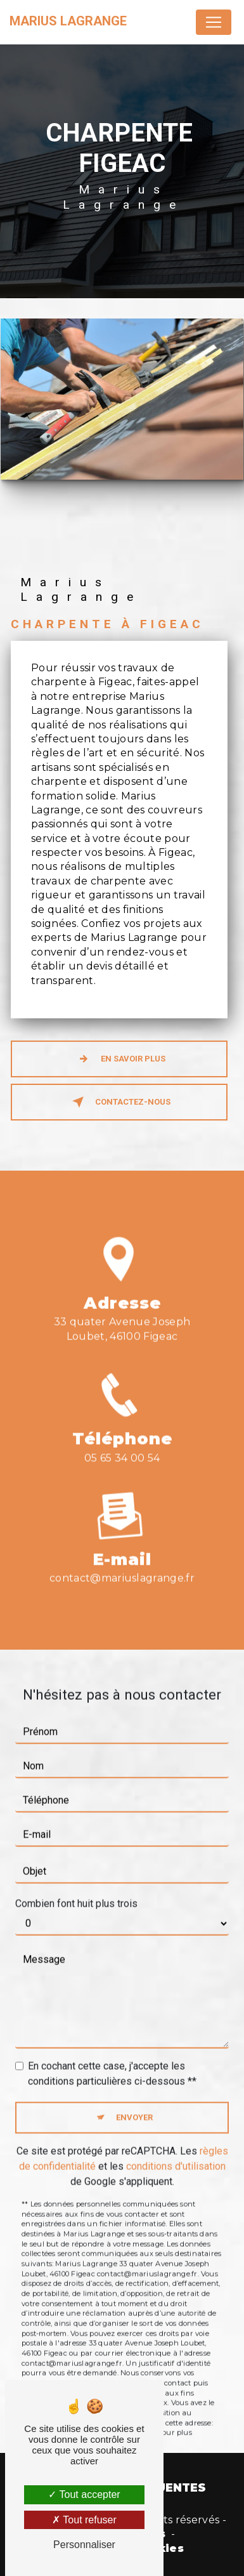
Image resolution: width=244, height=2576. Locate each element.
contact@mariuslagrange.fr (122, 1562)
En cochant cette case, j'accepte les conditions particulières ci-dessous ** (112, 2058)
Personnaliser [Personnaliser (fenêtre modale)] (84, 2544)
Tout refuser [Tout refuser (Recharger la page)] (84, 2519)
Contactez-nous (118, 1102)
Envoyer (134, 2101)
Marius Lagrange (68, 21)
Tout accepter (84, 2494)
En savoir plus (119, 1059)
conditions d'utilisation (176, 2150)
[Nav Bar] (213, 22)
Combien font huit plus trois (76, 1888)
